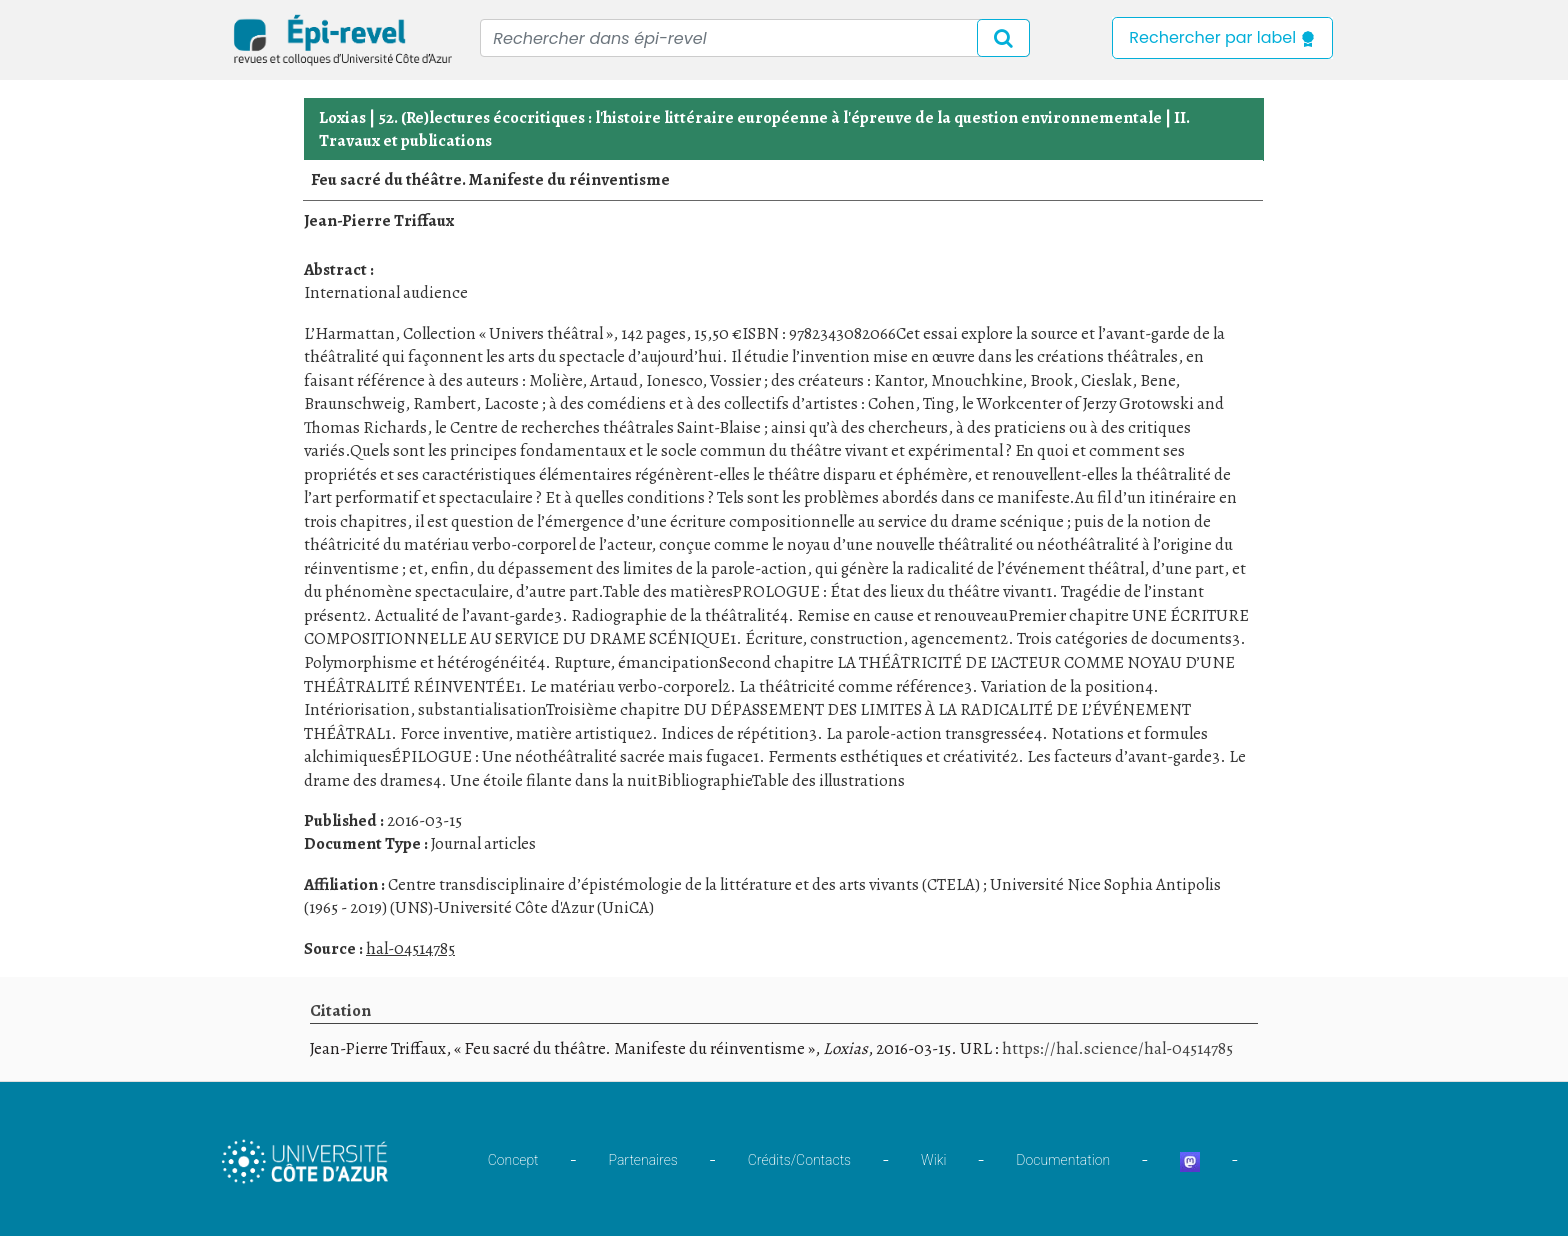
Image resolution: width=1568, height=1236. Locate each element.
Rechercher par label (1222, 37)
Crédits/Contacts (799, 1160)
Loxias (342, 117)
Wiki (933, 1160)
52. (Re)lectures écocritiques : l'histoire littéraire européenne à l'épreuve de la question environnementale (770, 117)
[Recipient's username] (755, 38)
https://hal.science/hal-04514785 (1117, 1048)
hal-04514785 (410, 948)
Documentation (1063, 1160)
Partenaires (643, 1160)
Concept (513, 1160)
